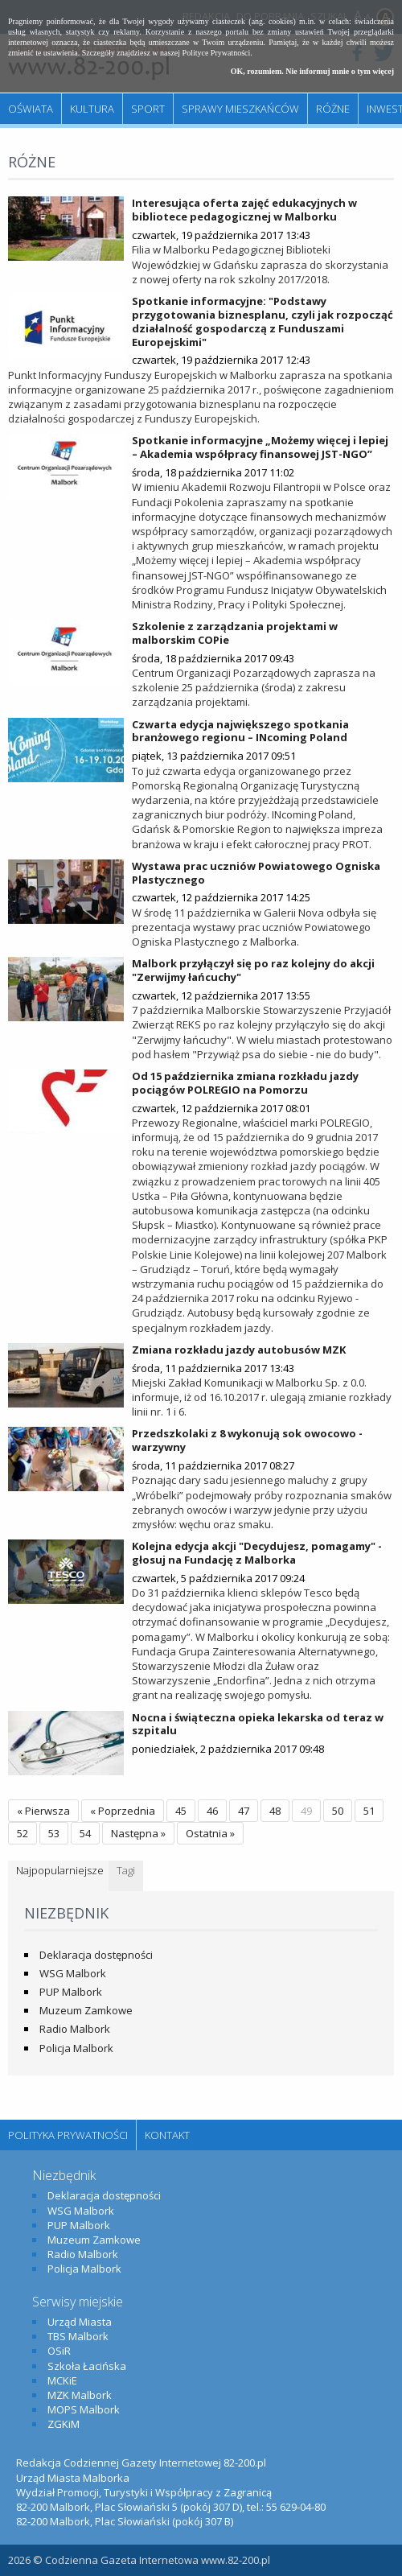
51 (369, 1810)
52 (22, 1833)
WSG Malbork (72, 1973)
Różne (333, 108)
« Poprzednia (122, 1810)
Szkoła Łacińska (86, 2366)
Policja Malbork (76, 2048)
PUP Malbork (70, 1992)
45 (181, 1810)
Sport (148, 108)
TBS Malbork (78, 2336)
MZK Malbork (79, 2395)
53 (53, 1833)
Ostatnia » (210, 1833)
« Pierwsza (43, 1810)
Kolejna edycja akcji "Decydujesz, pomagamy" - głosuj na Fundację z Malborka (257, 1553)
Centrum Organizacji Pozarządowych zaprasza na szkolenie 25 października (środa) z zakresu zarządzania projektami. (253, 687)
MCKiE (62, 2380)
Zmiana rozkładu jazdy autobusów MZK (239, 1349)
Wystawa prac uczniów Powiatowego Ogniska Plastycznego (256, 873)
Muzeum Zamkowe (86, 2010)
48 (275, 1810)
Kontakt (167, 2135)
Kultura (92, 108)
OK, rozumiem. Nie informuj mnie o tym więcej (312, 71)
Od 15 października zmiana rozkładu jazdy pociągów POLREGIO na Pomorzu (245, 1083)
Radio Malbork (74, 2029)
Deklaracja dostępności (96, 1954)
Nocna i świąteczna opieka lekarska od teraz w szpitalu (258, 1724)
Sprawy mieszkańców (240, 108)
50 (337, 1810)
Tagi (126, 1870)
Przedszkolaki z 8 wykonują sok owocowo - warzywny (247, 1440)
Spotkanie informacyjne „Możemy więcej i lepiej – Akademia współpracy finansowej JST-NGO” (260, 447)
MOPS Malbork (83, 2409)
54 (85, 1833)
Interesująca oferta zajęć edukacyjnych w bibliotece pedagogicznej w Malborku (244, 210)
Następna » (138, 1833)
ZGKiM (63, 2424)
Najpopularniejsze (60, 1870)
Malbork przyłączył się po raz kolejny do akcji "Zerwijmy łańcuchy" (253, 970)
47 (243, 1810)
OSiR (59, 2350)
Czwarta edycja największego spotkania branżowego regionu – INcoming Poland (240, 731)
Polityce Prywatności (217, 52)
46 (212, 1810)
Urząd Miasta (79, 2321)
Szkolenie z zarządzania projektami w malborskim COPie (235, 633)
